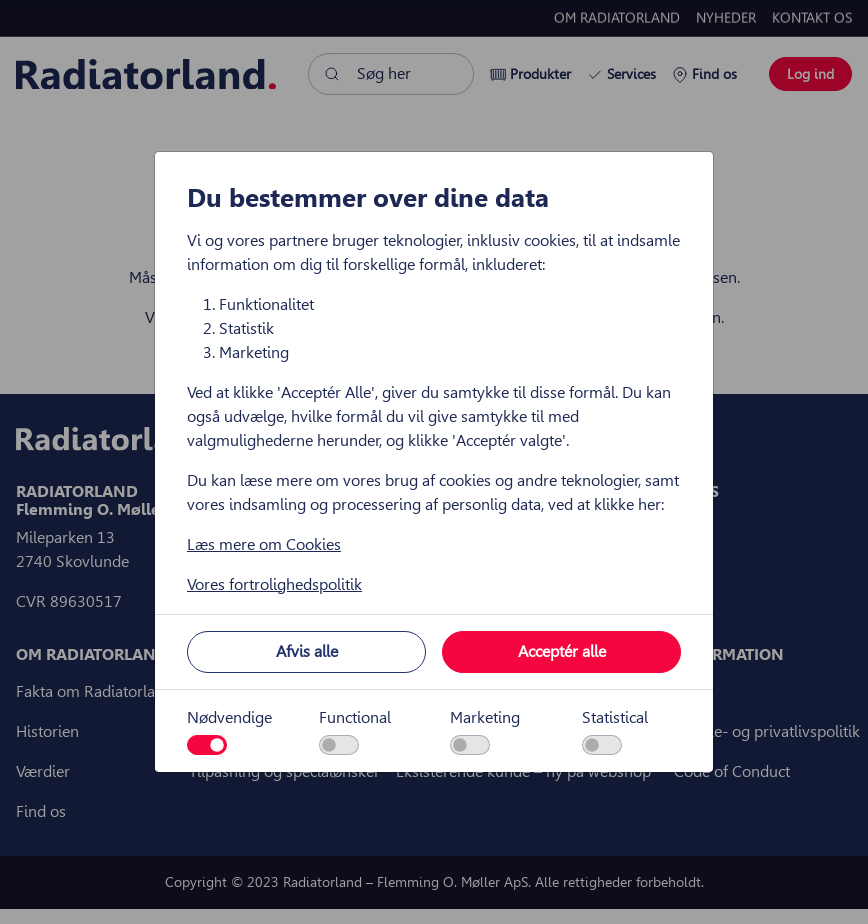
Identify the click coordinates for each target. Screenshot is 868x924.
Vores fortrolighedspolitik (274, 584)
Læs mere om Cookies (264, 544)
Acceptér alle (562, 651)
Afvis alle (307, 651)
